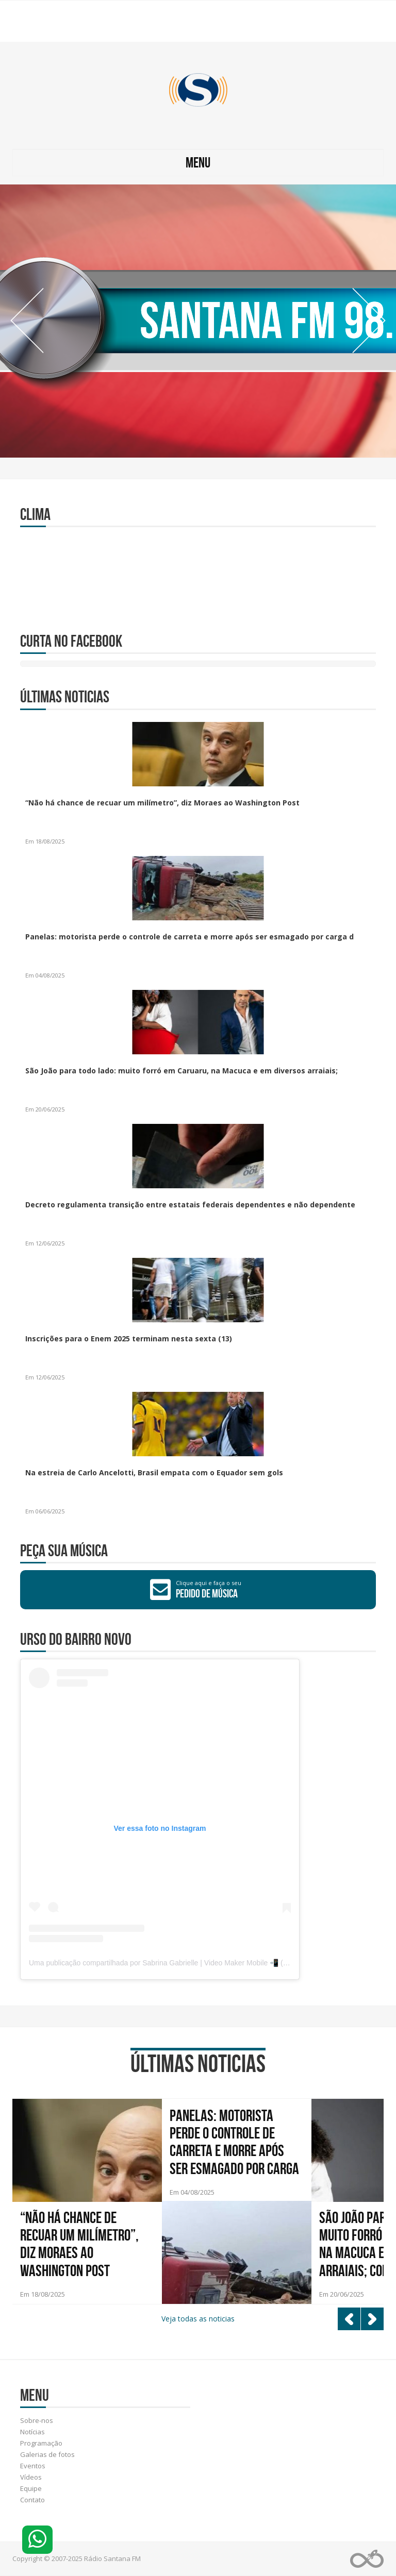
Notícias (32, 2431)
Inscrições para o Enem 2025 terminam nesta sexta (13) (128, 1338)
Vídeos (31, 2477)
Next (369, 320)
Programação (41, 2443)
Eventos (32, 2465)
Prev (27, 320)
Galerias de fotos (47, 2454)
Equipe (31, 2488)
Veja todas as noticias (198, 2319)
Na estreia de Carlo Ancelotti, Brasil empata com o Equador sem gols (154, 1472)
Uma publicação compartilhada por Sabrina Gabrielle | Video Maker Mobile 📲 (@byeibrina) (175, 1963)
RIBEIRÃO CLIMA (198, 572)
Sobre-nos (36, 2420)
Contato (32, 2499)
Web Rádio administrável (367, 2559)
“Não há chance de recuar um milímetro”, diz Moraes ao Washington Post (162, 802)
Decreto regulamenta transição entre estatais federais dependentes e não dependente (190, 1204)
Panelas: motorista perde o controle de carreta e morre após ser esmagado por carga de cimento (234, 2143)
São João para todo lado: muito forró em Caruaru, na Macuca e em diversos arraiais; (181, 1070)
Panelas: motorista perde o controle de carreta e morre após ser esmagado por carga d (189, 936)
